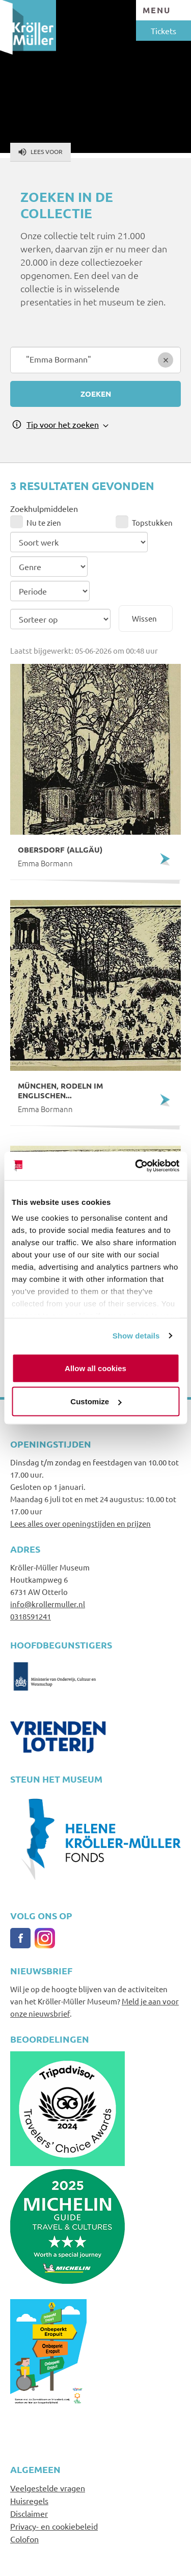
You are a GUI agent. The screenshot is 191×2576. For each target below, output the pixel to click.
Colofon (24, 2539)
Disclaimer (29, 2513)
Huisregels (29, 2500)
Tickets (163, 30)
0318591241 (30, 1616)
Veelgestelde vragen (47, 2488)
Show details (136, 1335)
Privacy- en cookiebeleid (54, 2526)
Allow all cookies (95, 1367)
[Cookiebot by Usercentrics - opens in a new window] (136, 1166)
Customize (95, 1401)
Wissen (144, 618)
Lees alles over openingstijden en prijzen (80, 1523)
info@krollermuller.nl (47, 1604)
